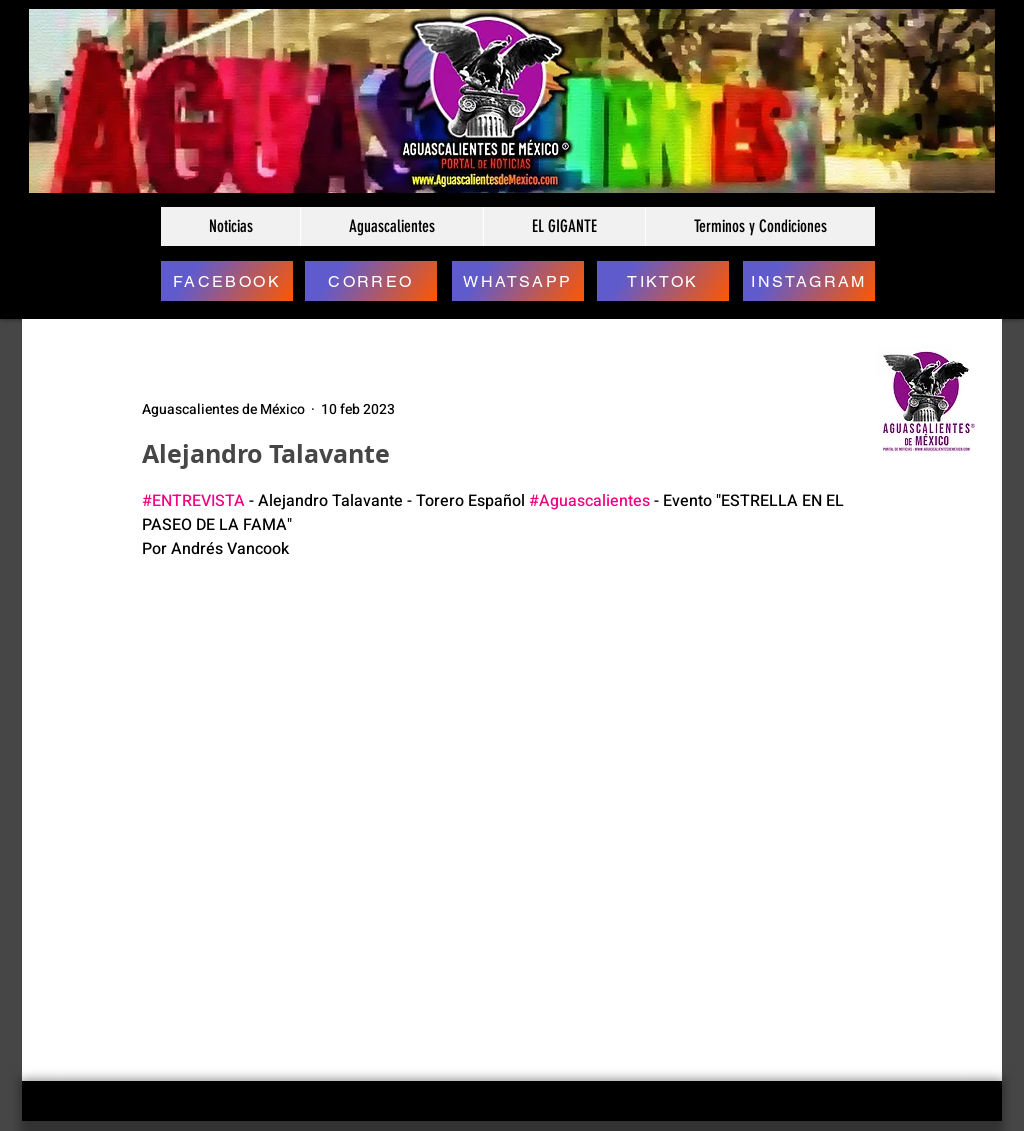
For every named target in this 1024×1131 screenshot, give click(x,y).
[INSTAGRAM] (809, 281)
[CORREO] (371, 281)
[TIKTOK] (663, 281)
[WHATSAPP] (518, 281)
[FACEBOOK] (227, 281)
